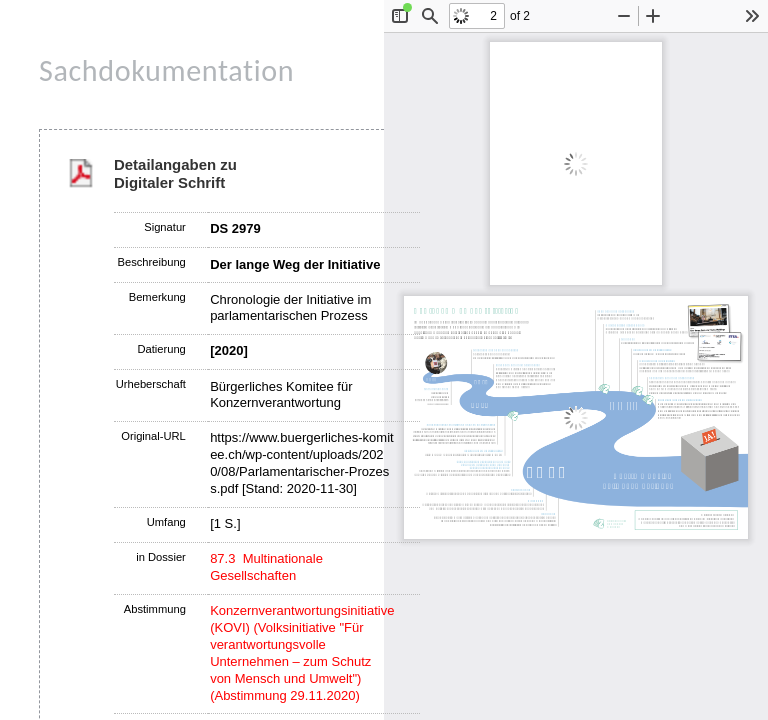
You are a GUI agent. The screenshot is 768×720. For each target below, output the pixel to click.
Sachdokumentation (166, 70)
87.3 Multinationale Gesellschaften (266, 567)
